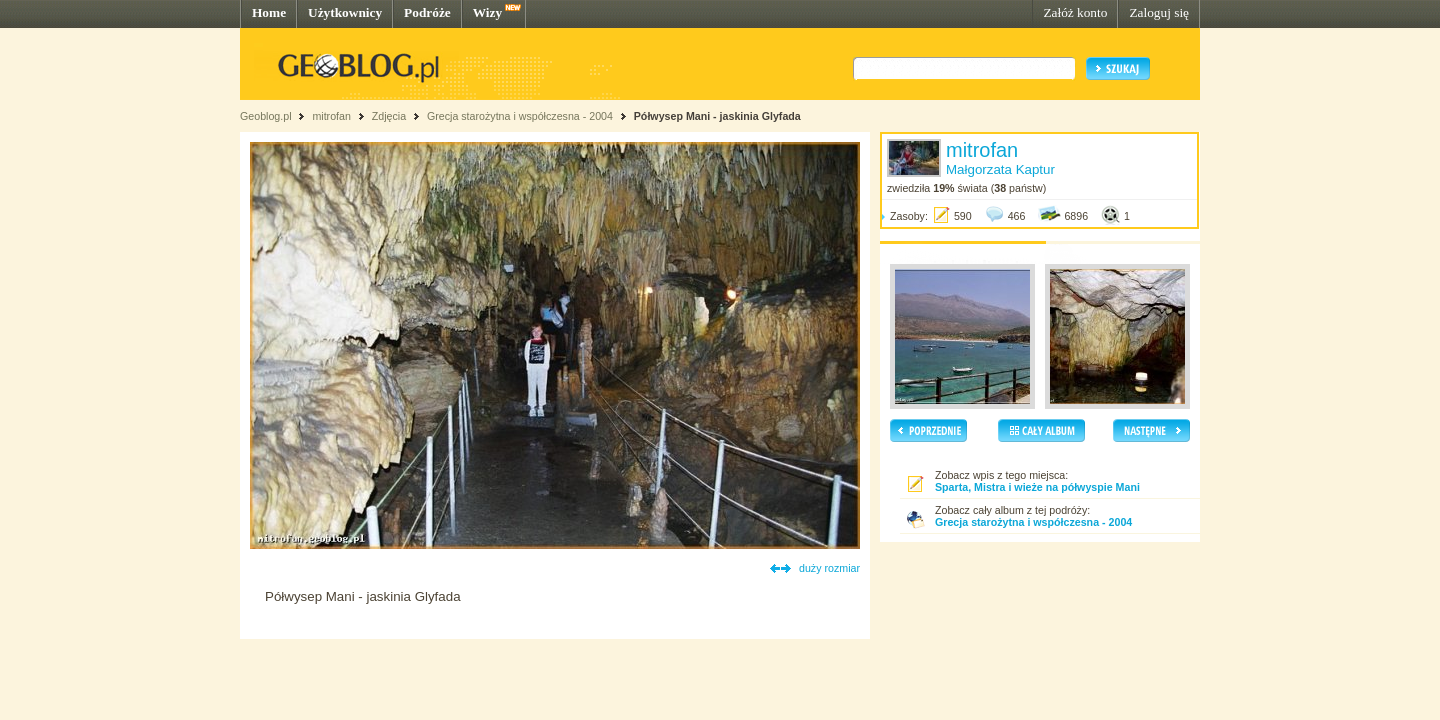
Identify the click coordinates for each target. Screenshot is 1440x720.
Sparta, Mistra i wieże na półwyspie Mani (1037, 487)
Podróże (427, 12)
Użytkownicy (345, 12)
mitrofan (331, 116)
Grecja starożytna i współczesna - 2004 (520, 116)
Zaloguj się (1159, 12)
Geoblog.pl (266, 116)
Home (269, 12)
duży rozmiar (829, 568)
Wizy (487, 12)
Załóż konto (1075, 12)
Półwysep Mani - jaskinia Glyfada (717, 116)
